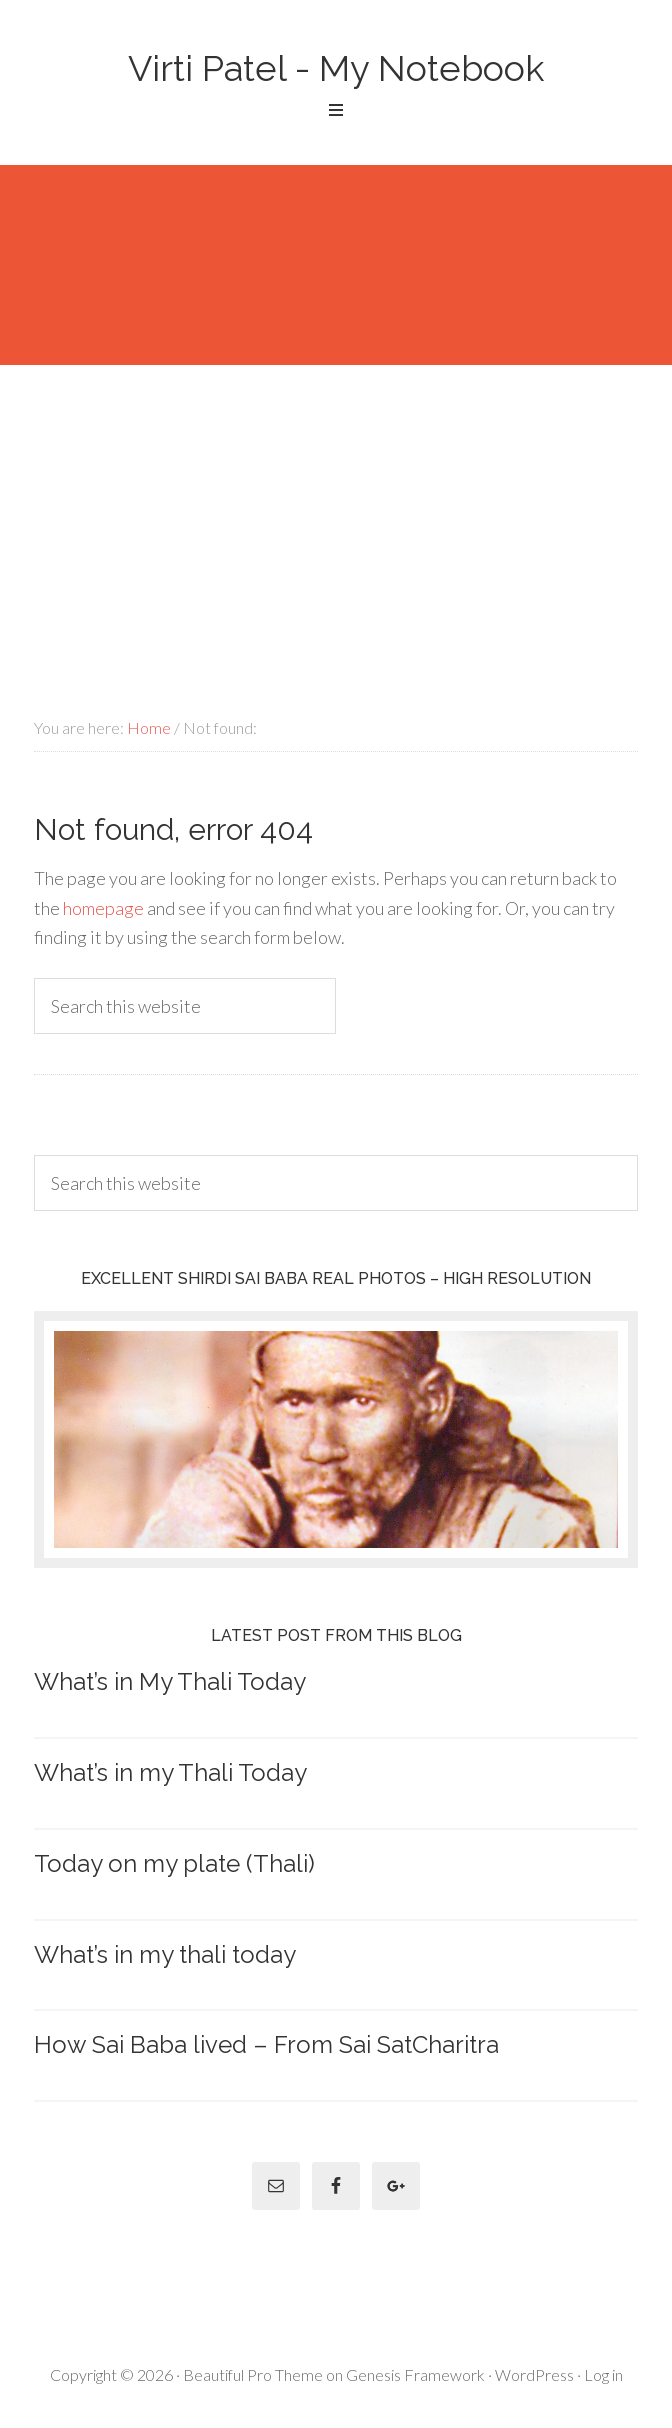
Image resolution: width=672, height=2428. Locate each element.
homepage (103, 908)
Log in (603, 2374)
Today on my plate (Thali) (174, 1863)
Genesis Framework (415, 2374)
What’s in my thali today (165, 1954)
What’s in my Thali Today (170, 1772)
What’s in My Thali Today (170, 1681)
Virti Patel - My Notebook (336, 68)
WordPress (534, 2374)
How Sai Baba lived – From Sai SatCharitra (266, 2044)
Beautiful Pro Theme (253, 2374)
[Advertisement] (336, 515)
